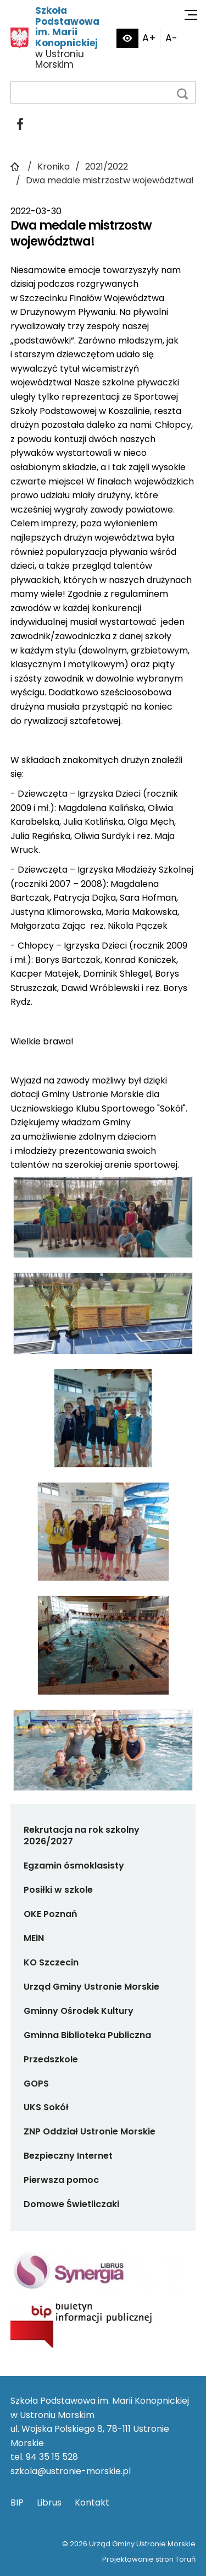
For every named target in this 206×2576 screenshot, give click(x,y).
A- (171, 38)
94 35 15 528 (52, 2456)
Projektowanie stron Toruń (149, 2559)
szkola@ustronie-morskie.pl (70, 2471)
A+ (149, 38)
